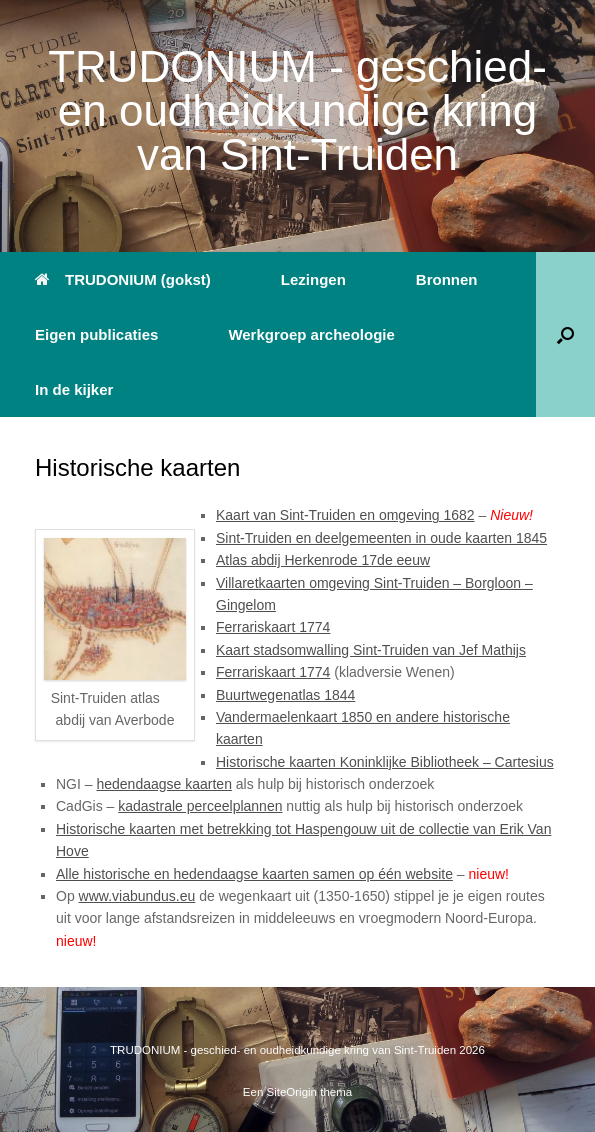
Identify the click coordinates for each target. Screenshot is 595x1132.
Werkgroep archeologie (311, 334)
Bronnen (447, 279)
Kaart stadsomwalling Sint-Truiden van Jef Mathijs (371, 650)
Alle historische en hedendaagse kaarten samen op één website (254, 874)
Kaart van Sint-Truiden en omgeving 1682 (345, 515)
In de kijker (74, 389)
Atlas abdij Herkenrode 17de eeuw (323, 560)
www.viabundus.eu (137, 896)
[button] (565, 334)
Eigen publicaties (96, 334)
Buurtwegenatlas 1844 (285, 695)
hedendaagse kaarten (163, 784)
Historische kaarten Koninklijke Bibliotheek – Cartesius (385, 762)
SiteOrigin (292, 1092)
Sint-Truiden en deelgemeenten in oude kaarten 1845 (381, 538)
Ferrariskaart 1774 (273, 627)
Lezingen (313, 279)
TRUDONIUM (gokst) (123, 279)
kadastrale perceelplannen (200, 806)
